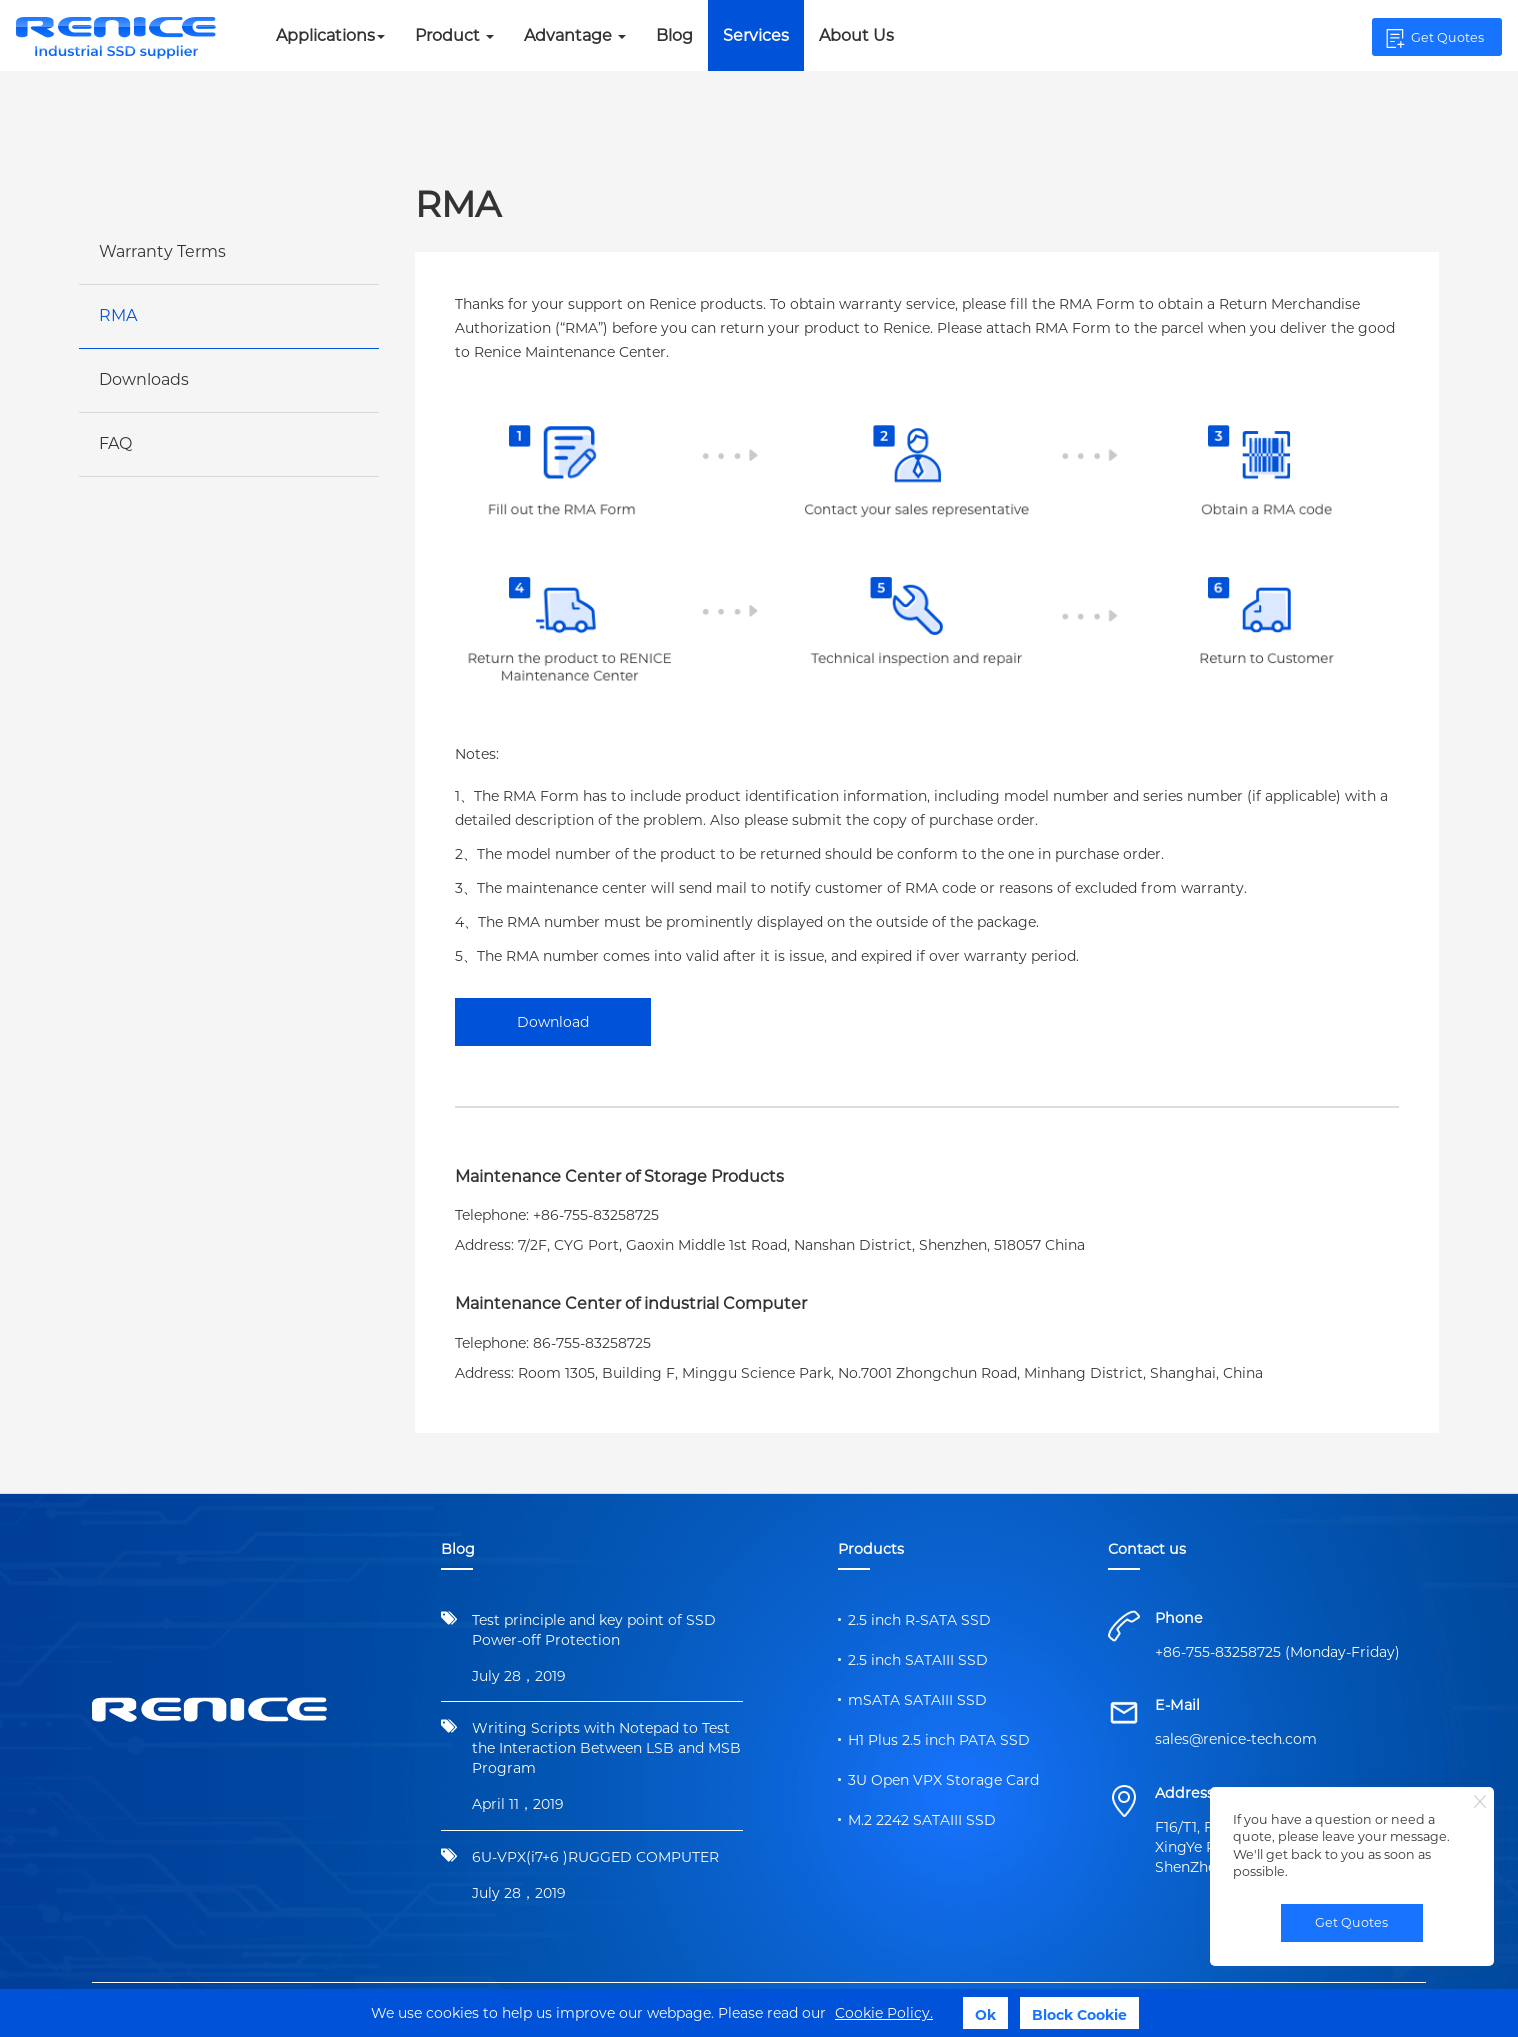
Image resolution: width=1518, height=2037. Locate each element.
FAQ (115, 443)
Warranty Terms (162, 251)
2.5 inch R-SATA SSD (919, 1620)
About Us (856, 35)
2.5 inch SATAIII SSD (918, 1660)
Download (553, 1022)
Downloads (144, 379)
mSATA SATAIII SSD (917, 1700)
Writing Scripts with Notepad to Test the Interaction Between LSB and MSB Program (606, 1748)
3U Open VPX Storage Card (943, 1780)
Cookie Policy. (884, 2013)
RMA (118, 315)
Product (454, 35)
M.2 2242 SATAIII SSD (922, 1820)
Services (756, 35)
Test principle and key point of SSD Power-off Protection (594, 1630)
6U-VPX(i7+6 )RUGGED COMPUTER (595, 1857)
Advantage (575, 35)
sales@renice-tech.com (1236, 1739)
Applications (330, 35)
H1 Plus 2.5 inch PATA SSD (939, 1740)
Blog (674, 35)
